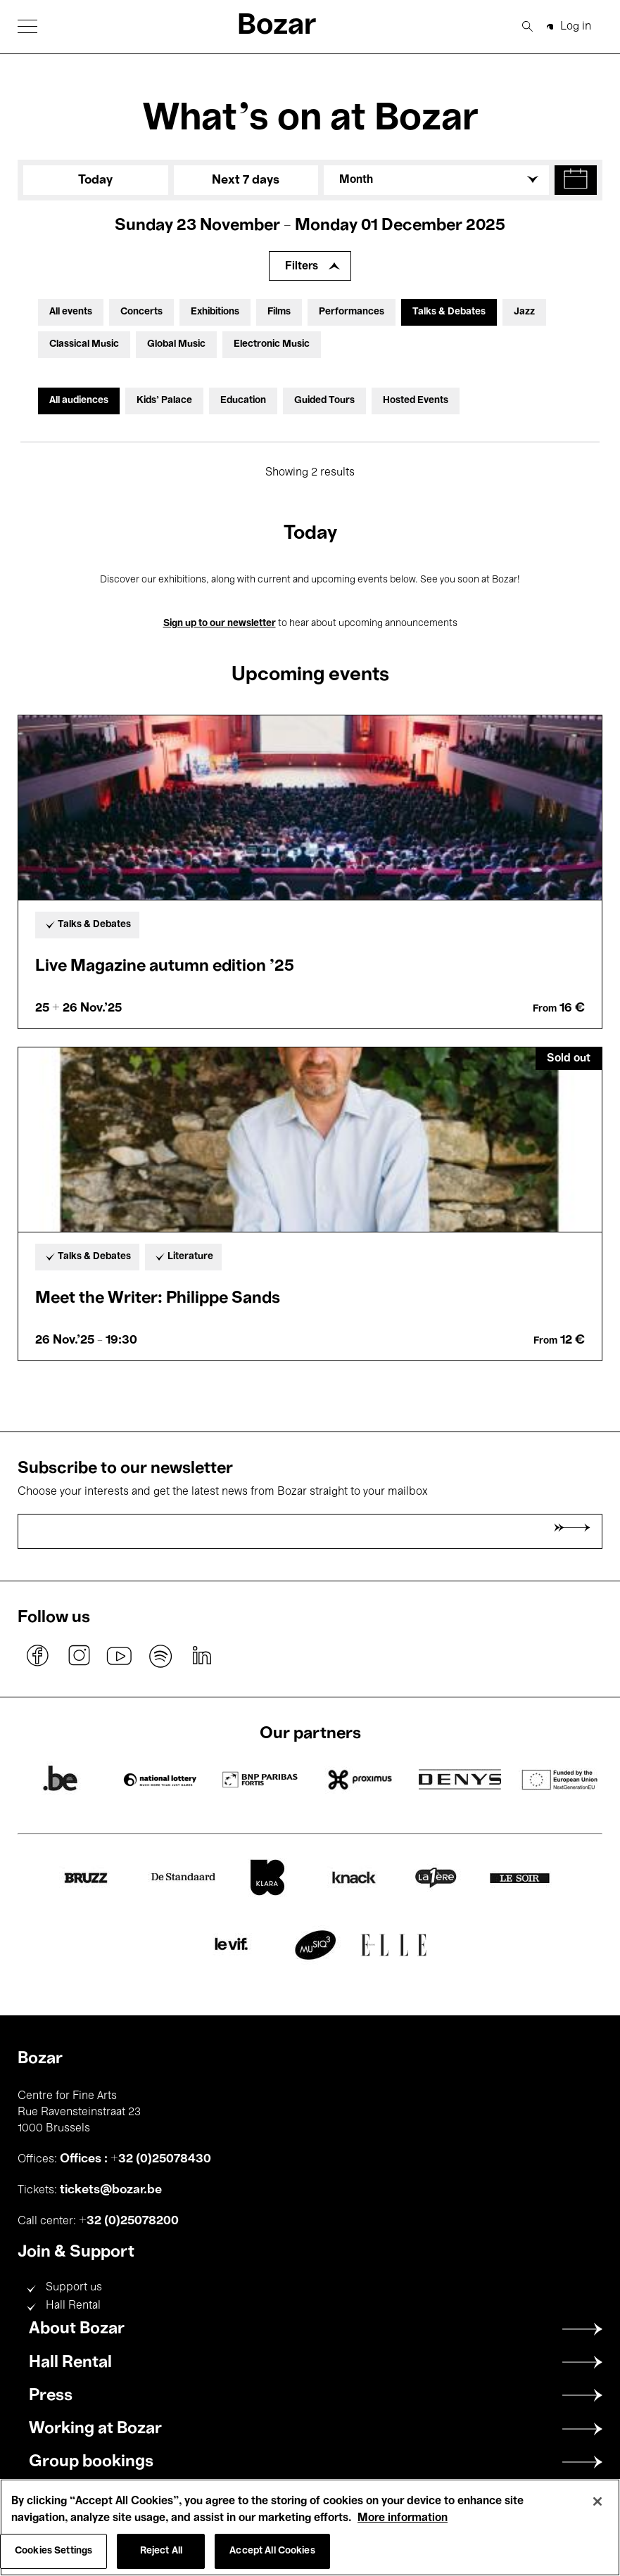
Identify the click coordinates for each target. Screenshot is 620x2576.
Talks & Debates (449, 312)
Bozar (276, 26)
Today (95, 180)
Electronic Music (272, 344)
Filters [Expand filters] (301, 267)
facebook (38, 1656)
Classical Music (84, 344)
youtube (120, 1656)
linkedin (201, 1656)
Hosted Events (415, 400)
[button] (27, 26)
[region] (310, 2527)
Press (50, 2396)
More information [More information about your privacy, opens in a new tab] (403, 2518)
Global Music (176, 344)
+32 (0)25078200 (129, 2220)
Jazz (524, 312)
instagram (79, 1656)
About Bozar (77, 2329)
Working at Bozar (95, 2429)
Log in (575, 27)
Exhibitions (215, 312)
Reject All (161, 2551)
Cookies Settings (53, 2551)
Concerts (141, 312)
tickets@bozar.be (111, 2189)
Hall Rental (73, 2306)
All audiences (78, 400)
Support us (74, 2288)
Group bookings (91, 2462)
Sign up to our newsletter (219, 623)
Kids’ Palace (164, 400)
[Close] (597, 2501)
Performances (351, 312)
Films (279, 312)
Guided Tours (324, 400)
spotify (160, 1656)
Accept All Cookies (272, 2551)
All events (70, 312)
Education (243, 400)
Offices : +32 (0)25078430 (135, 2158)
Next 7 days (245, 180)
